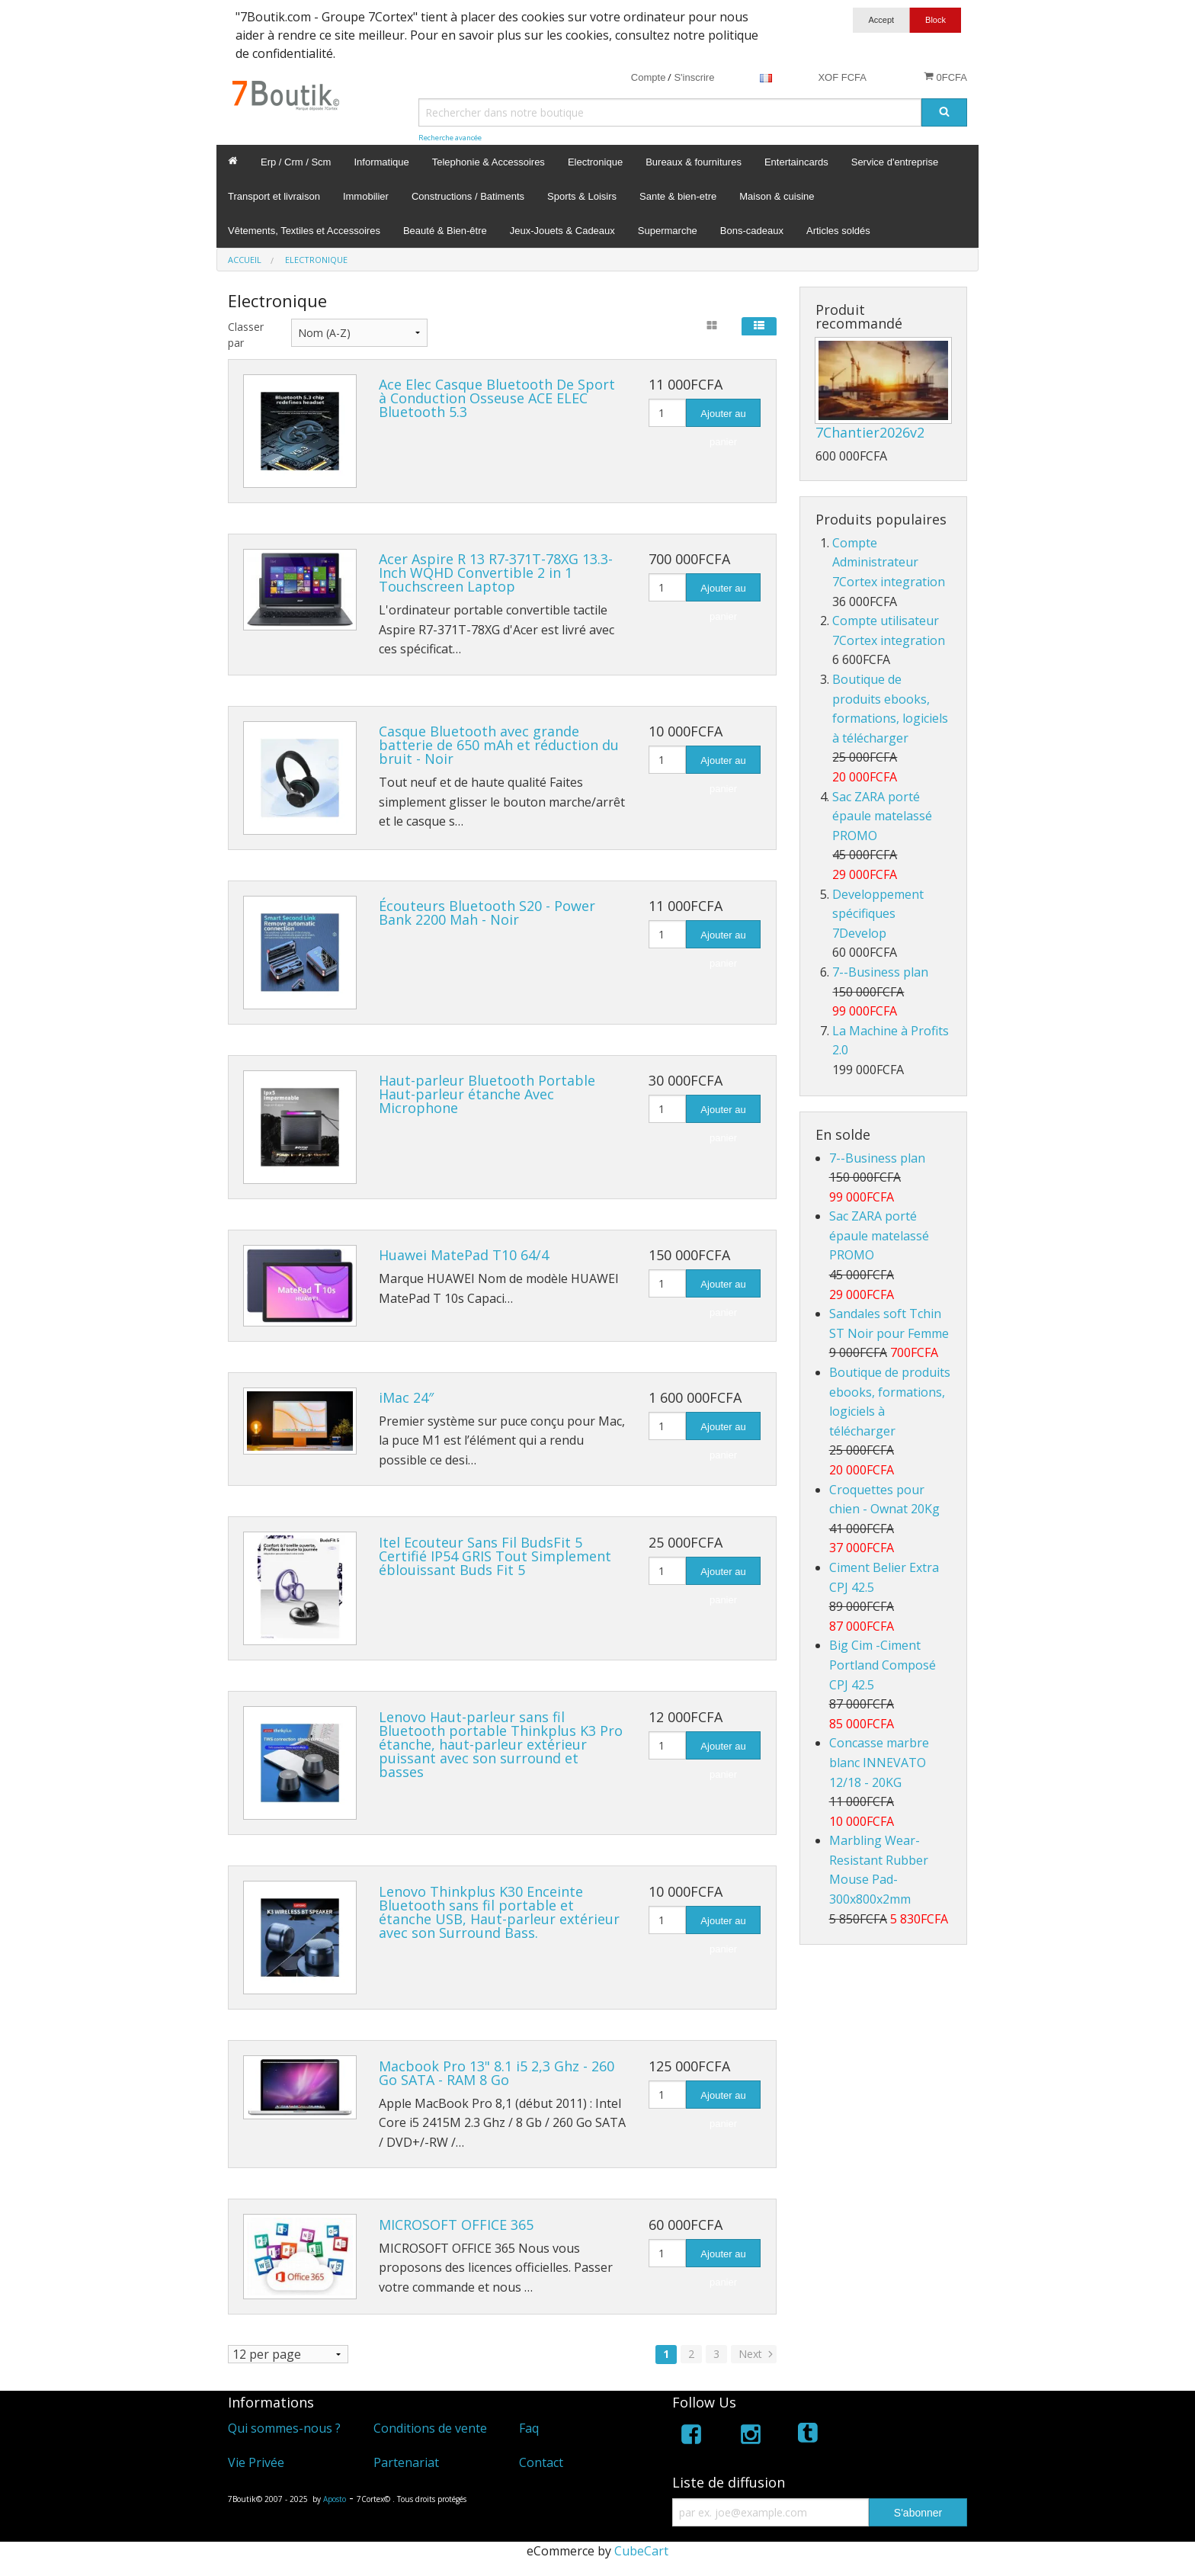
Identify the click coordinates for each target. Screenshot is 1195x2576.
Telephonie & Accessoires (488, 162)
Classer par (246, 334)
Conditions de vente (430, 2428)
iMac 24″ (406, 1397)
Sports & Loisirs (582, 196)
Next (757, 2354)
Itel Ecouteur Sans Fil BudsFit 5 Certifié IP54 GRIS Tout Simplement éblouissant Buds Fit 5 (495, 1556)
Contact (541, 2462)
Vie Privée (256, 2462)
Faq (529, 2428)
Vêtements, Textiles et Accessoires (304, 230)
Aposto (334, 2499)
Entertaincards (796, 162)
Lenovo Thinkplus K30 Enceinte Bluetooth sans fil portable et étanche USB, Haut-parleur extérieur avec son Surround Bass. (499, 1912)
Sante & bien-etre (677, 196)
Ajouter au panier (722, 417)
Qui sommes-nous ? (284, 2428)
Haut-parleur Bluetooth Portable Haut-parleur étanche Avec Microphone (487, 1094)
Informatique (381, 162)
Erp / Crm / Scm (296, 162)
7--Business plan (880, 972)
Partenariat (406, 2462)
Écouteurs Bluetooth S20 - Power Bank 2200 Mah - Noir (487, 913)
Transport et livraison (274, 196)
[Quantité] (667, 413)
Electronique (595, 162)
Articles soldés (838, 230)
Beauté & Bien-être (445, 230)
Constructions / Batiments (468, 196)
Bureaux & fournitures (694, 162)
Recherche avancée (450, 138)
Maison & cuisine (776, 196)
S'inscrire (694, 77)
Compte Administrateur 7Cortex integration (888, 562)
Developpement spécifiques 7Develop (878, 914)
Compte (648, 77)
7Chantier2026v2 (869, 432)
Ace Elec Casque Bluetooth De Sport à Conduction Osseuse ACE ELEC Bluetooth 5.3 (497, 398)
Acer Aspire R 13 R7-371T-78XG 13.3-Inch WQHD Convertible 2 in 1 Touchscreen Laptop (496, 572)
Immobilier (366, 196)
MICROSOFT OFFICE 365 (456, 2224)
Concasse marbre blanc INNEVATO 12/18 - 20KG (879, 1762)
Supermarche (667, 230)
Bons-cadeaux (751, 230)
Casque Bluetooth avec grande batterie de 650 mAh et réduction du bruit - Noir (499, 745)
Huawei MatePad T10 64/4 (464, 1255)
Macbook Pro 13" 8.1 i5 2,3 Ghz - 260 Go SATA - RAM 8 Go (496, 2073)
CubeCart (641, 2550)
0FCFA (945, 77)
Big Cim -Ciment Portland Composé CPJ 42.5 (882, 1664)
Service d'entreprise (894, 162)
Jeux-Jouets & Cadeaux (562, 230)
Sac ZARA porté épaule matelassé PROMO (882, 816)
